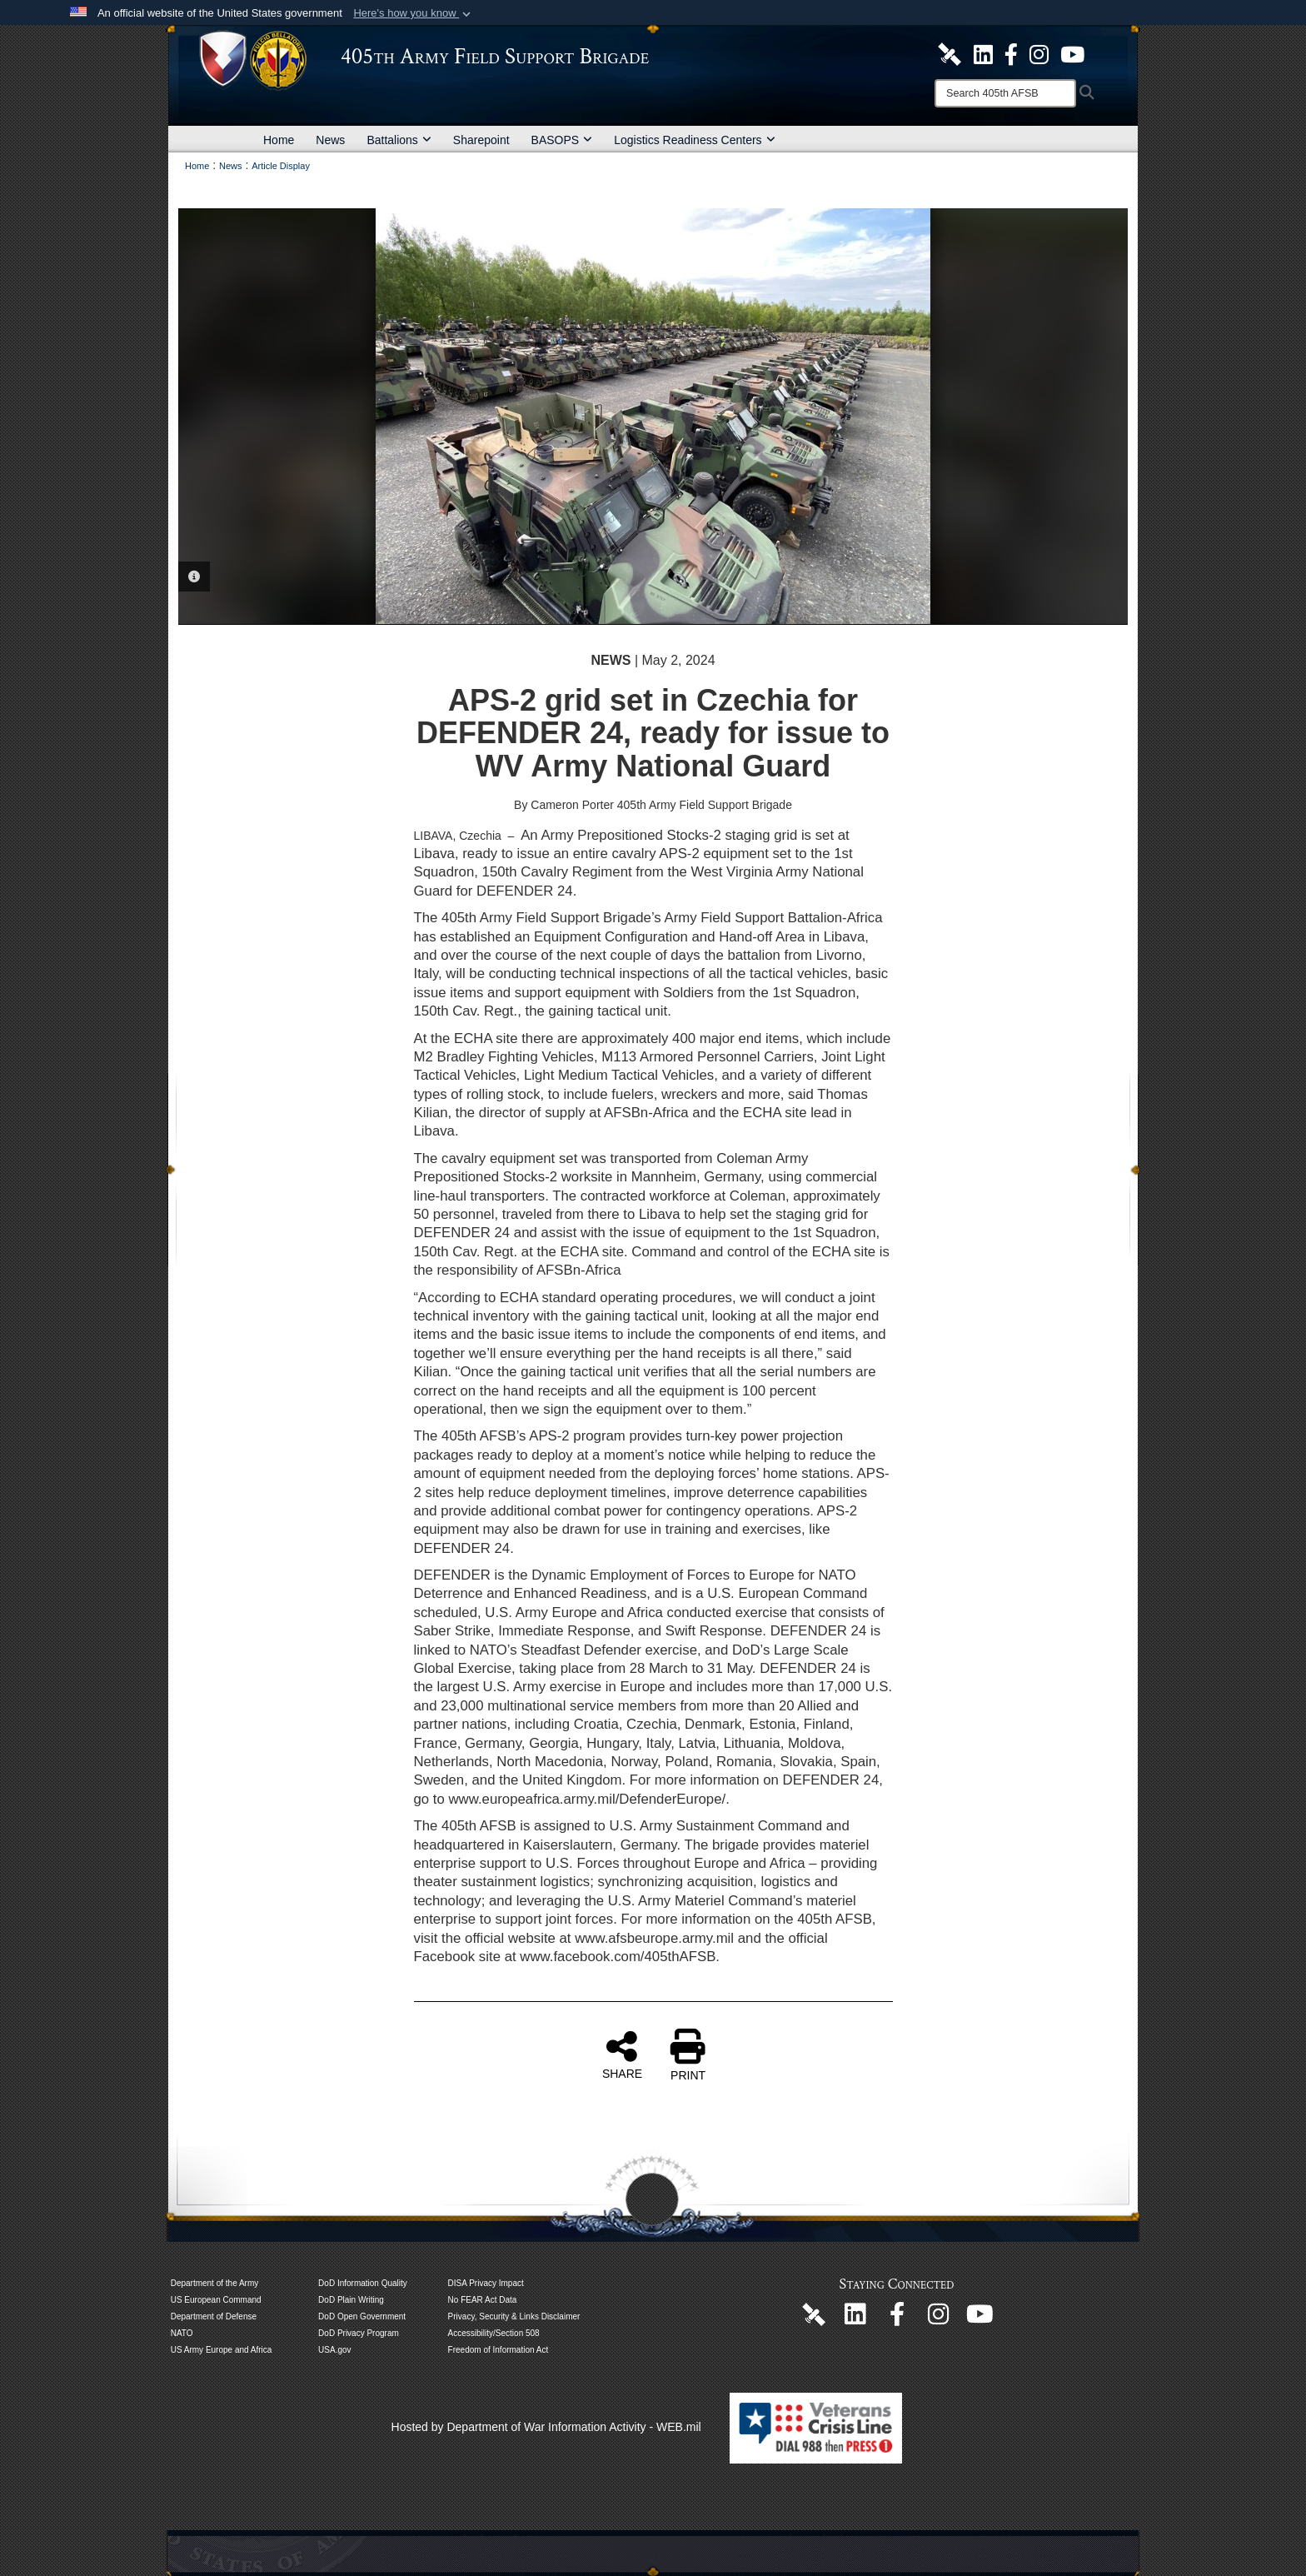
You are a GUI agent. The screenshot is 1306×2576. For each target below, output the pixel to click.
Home (278, 140)
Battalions (398, 140)
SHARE (622, 2054)
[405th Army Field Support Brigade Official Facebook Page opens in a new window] (1011, 53)
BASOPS (562, 140)
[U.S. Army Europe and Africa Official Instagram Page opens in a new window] (1039, 53)
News (330, 140)
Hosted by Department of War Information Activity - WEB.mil (546, 2427)
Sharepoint (481, 140)
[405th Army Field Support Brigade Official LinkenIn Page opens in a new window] (855, 2318)
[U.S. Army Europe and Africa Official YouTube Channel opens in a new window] (1072, 53)
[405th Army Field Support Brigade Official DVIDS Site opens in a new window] (949, 53)
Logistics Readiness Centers (694, 140)
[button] (413, 13)
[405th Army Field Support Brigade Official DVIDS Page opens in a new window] (813, 2313)
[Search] (1005, 93)
